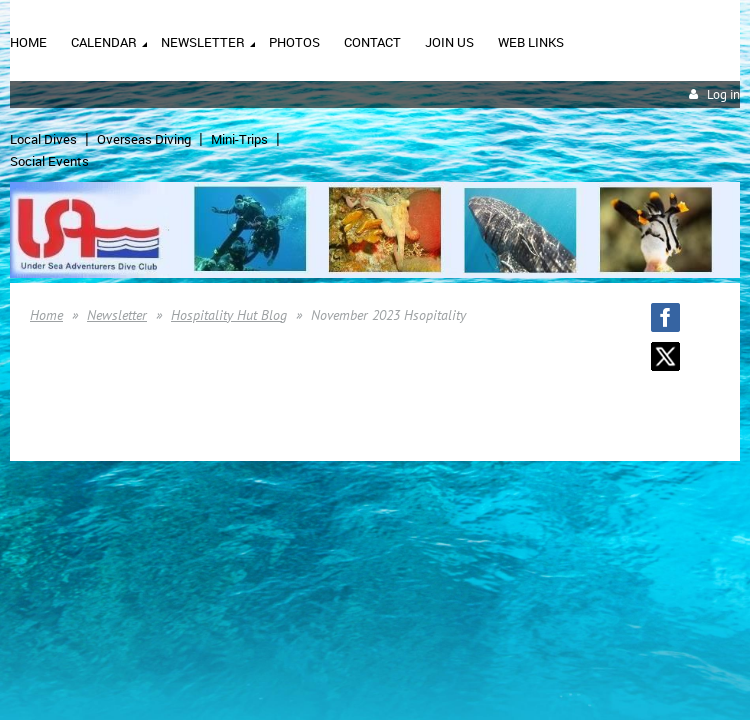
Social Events (49, 161)
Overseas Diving (144, 139)
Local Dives (43, 139)
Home (46, 315)
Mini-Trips (239, 139)
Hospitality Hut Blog (229, 315)
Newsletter (117, 315)
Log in (723, 94)
